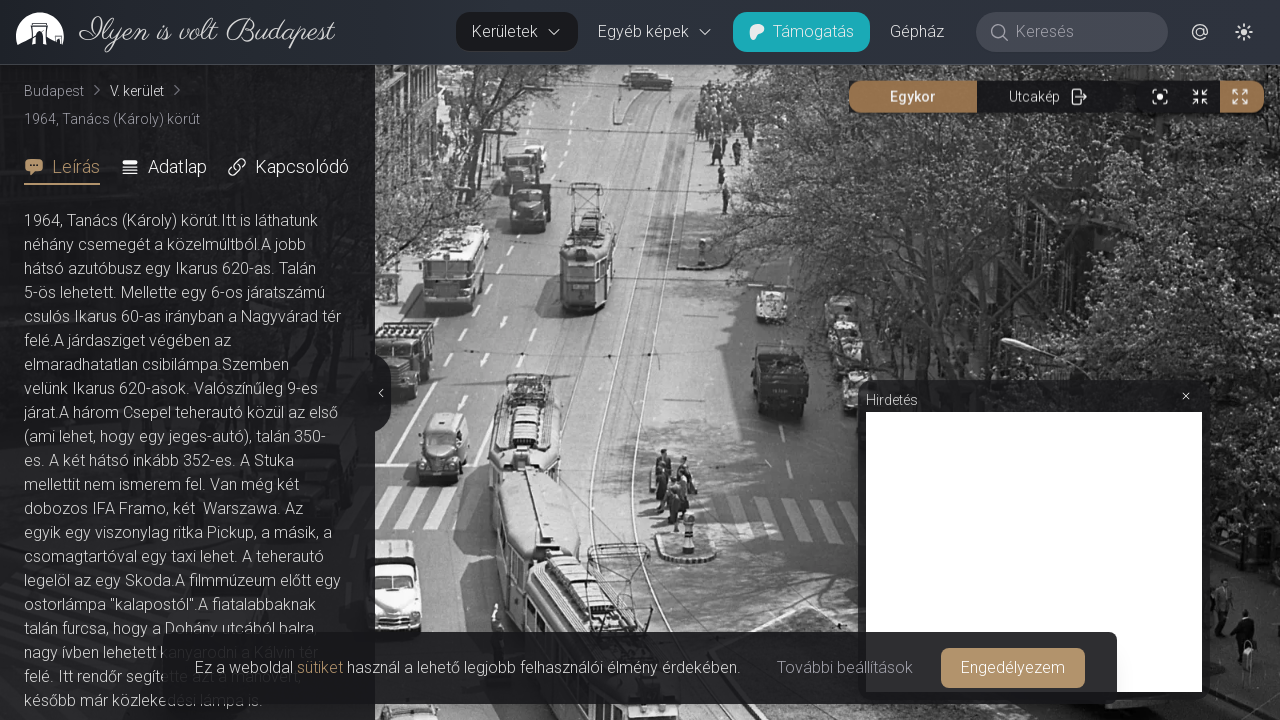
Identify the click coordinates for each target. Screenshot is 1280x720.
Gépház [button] (917, 31)
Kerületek (517, 31)
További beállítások (845, 667)
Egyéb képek (655, 31)
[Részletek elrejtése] (382, 393)
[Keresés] (1082, 32)
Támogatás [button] (801, 31)
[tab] (68, 167)
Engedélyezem (1013, 667)
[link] (167, 32)
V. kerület (137, 91)
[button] (1200, 32)
